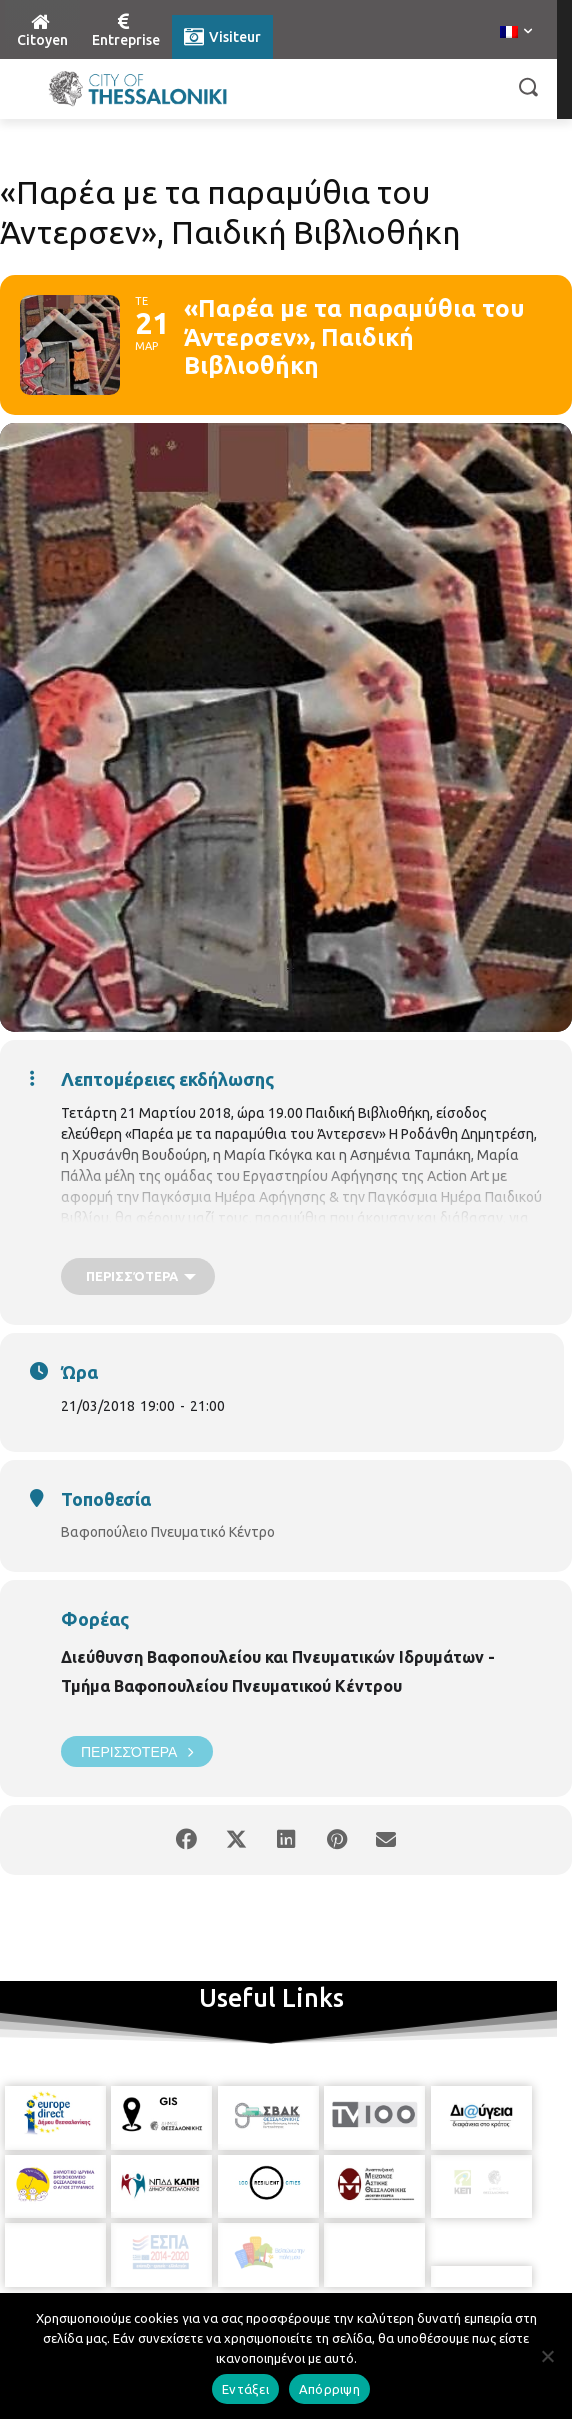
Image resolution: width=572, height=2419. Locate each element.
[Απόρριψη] (547, 2356)
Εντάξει (245, 2389)
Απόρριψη (329, 2389)
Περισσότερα (137, 1751)
